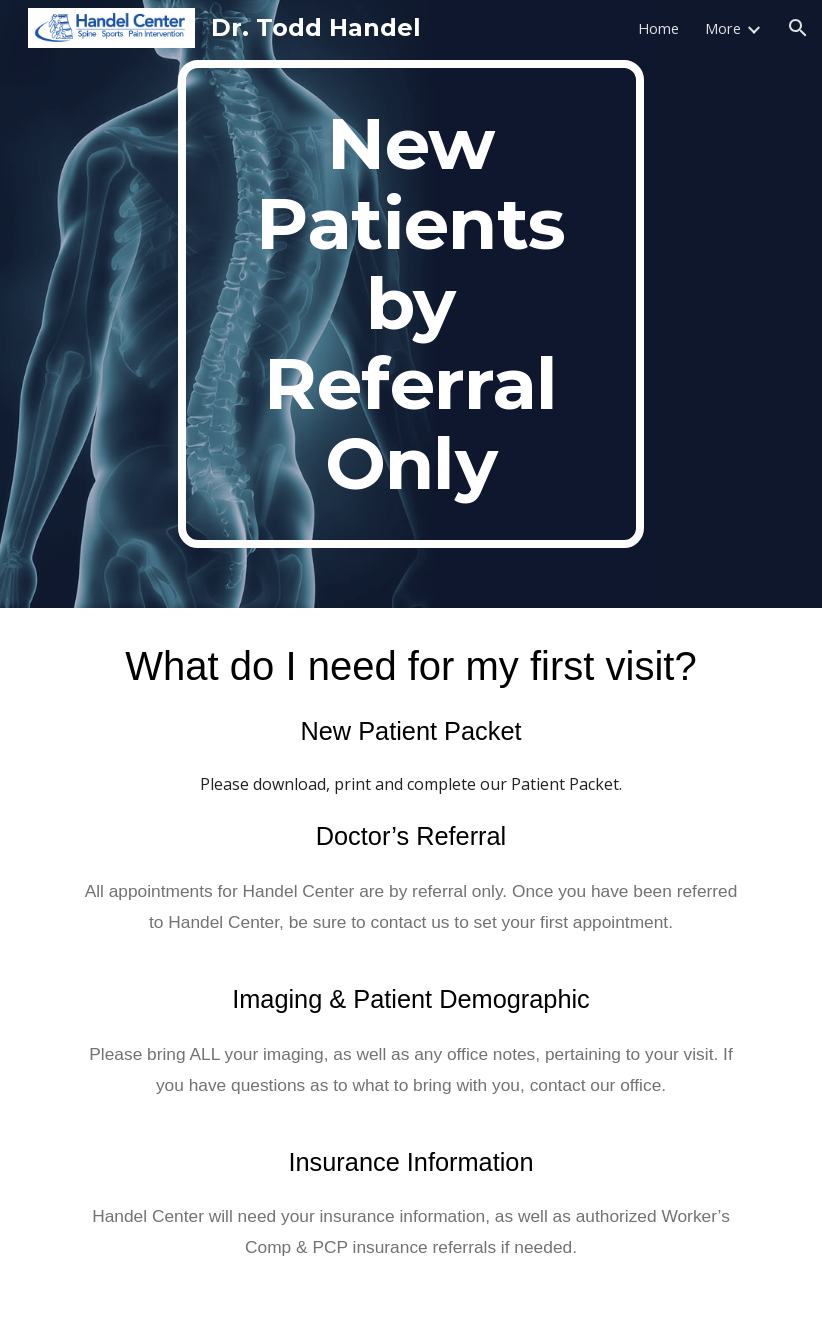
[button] (798, 28)
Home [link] (658, 28)
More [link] (723, 28)
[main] (411, 304)
